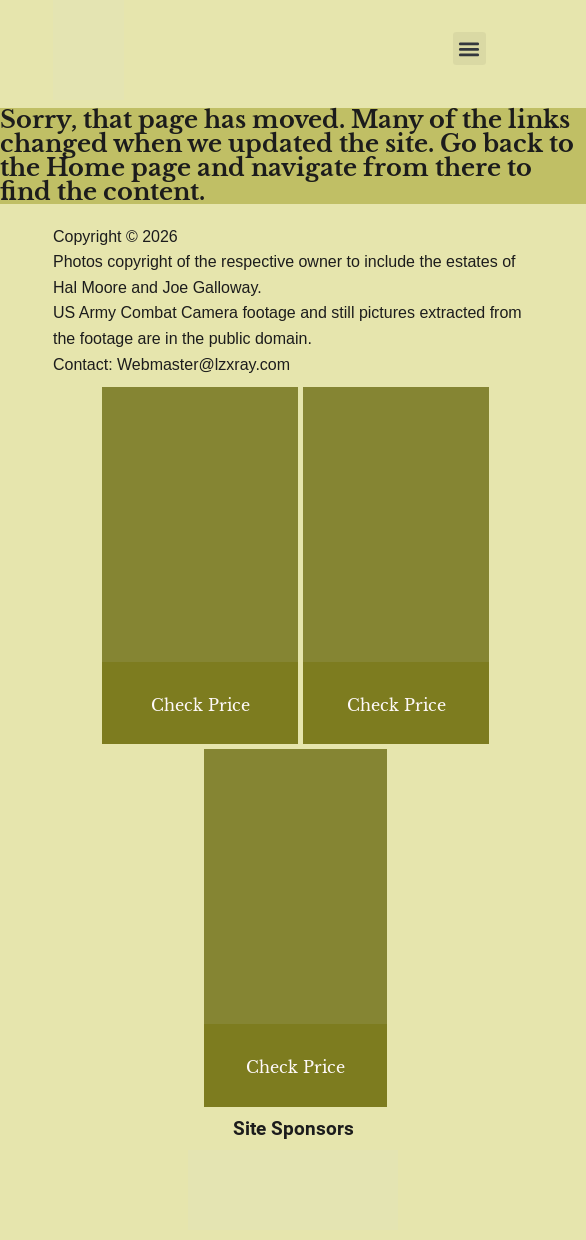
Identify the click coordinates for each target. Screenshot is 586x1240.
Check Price (396, 705)
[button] (469, 48)
